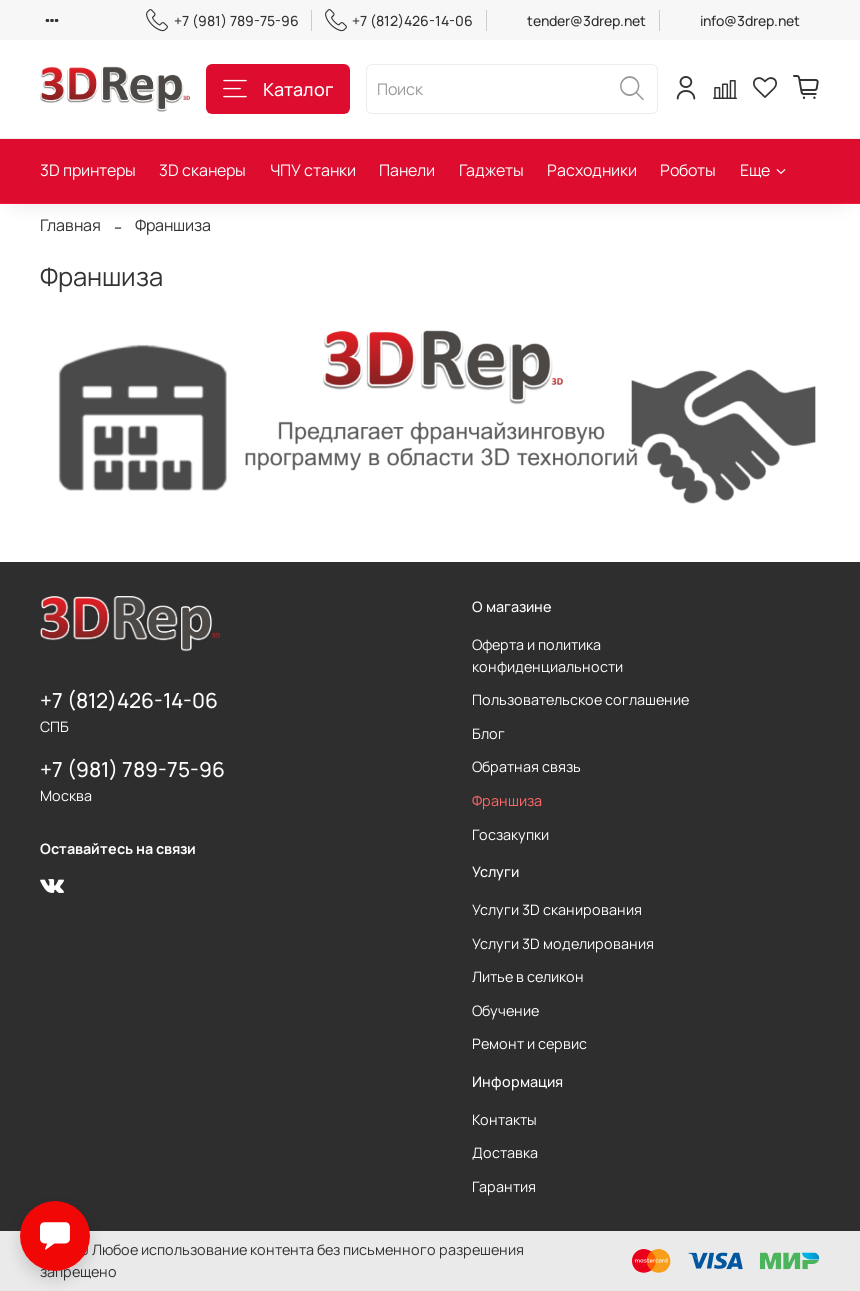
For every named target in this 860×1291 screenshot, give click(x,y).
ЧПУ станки (313, 170)
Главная (70, 225)
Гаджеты (491, 170)
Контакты (504, 1119)
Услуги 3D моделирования (563, 943)
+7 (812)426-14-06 (399, 20)
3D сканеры (202, 170)
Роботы (688, 170)
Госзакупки (510, 834)
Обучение (505, 1010)
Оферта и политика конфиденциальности (547, 655)
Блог (488, 733)
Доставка (505, 1152)
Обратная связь (526, 766)
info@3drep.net (750, 20)
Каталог (278, 89)
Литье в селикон (528, 976)
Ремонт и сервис (529, 1043)
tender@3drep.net (586, 20)
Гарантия (504, 1186)
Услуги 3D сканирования (557, 909)
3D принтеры (88, 170)
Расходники (592, 170)
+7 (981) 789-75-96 (222, 20)
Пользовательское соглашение (580, 699)
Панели (407, 170)
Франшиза (507, 800)
